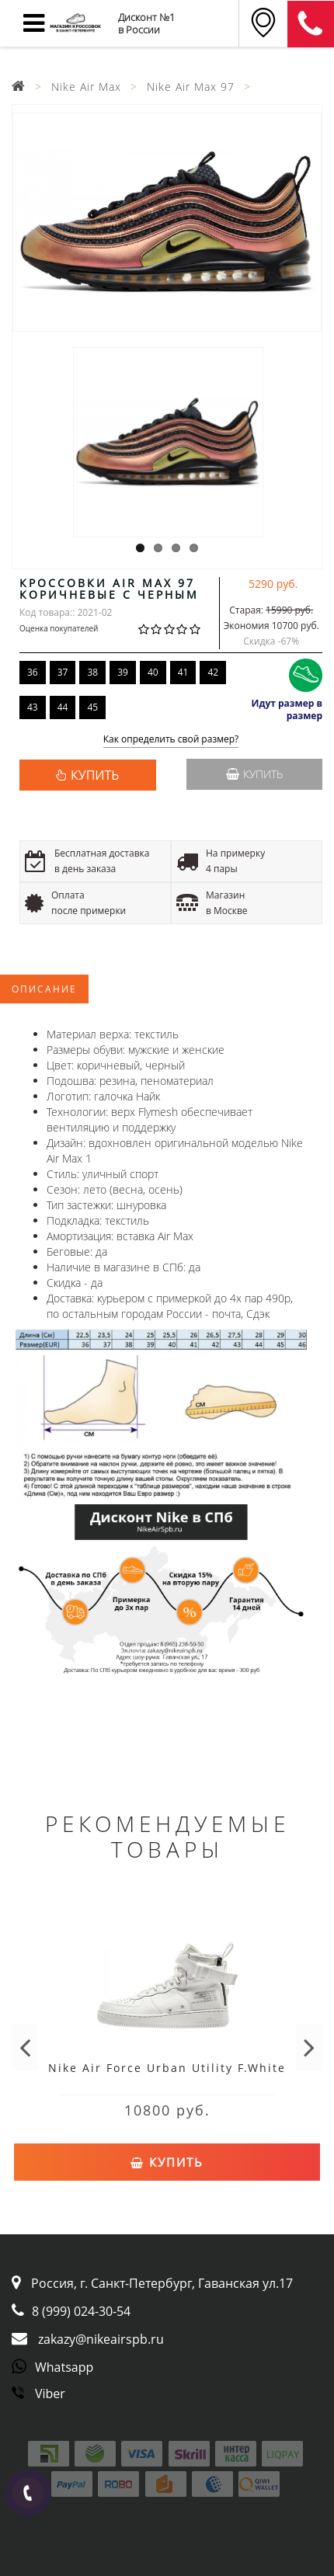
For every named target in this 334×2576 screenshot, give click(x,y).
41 (183, 672)
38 (92, 672)
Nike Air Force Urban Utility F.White (167, 2067)
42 (212, 672)
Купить (254, 774)
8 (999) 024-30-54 (81, 2311)
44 (62, 707)
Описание (44, 989)
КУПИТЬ (95, 775)
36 (32, 672)
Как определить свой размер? (171, 740)
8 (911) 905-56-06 (310, 24)
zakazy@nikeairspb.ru (101, 2339)
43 (32, 707)
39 (122, 672)
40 (153, 672)
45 (92, 707)
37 (62, 672)
